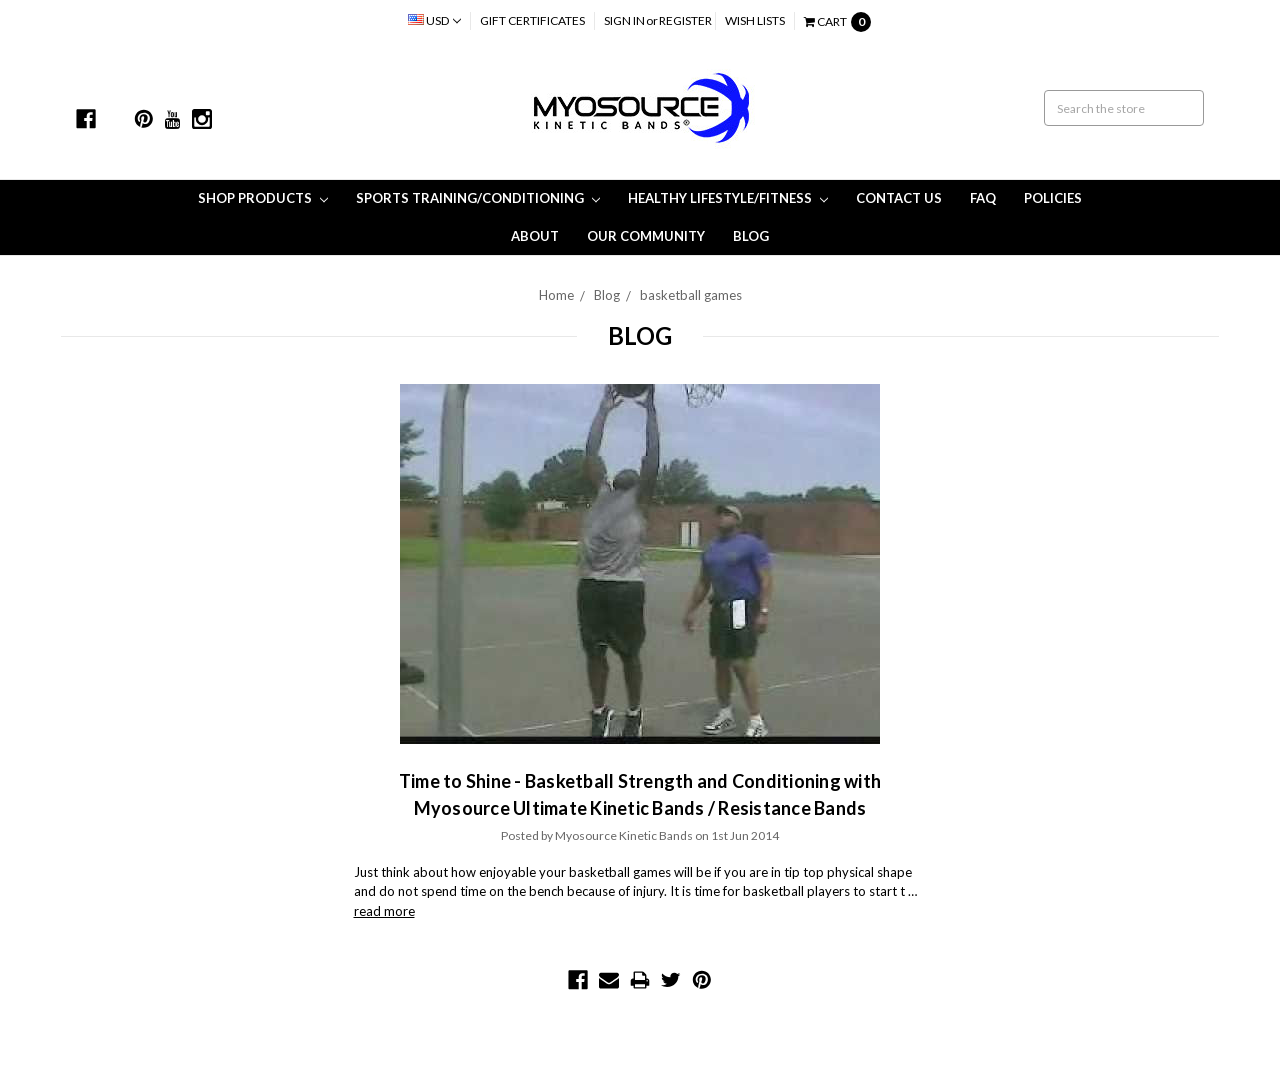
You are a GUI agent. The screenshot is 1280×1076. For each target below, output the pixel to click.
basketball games (691, 295)
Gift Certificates (532, 20)
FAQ (983, 198)
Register (685, 20)
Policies (1053, 198)
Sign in (624, 20)
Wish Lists (755, 20)
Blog (751, 236)
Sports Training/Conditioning (478, 198)
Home (556, 295)
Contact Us (899, 198)
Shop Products (263, 198)
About (535, 236)
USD (434, 20)
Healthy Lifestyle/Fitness (728, 198)
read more (384, 911)
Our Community (646, 236)
